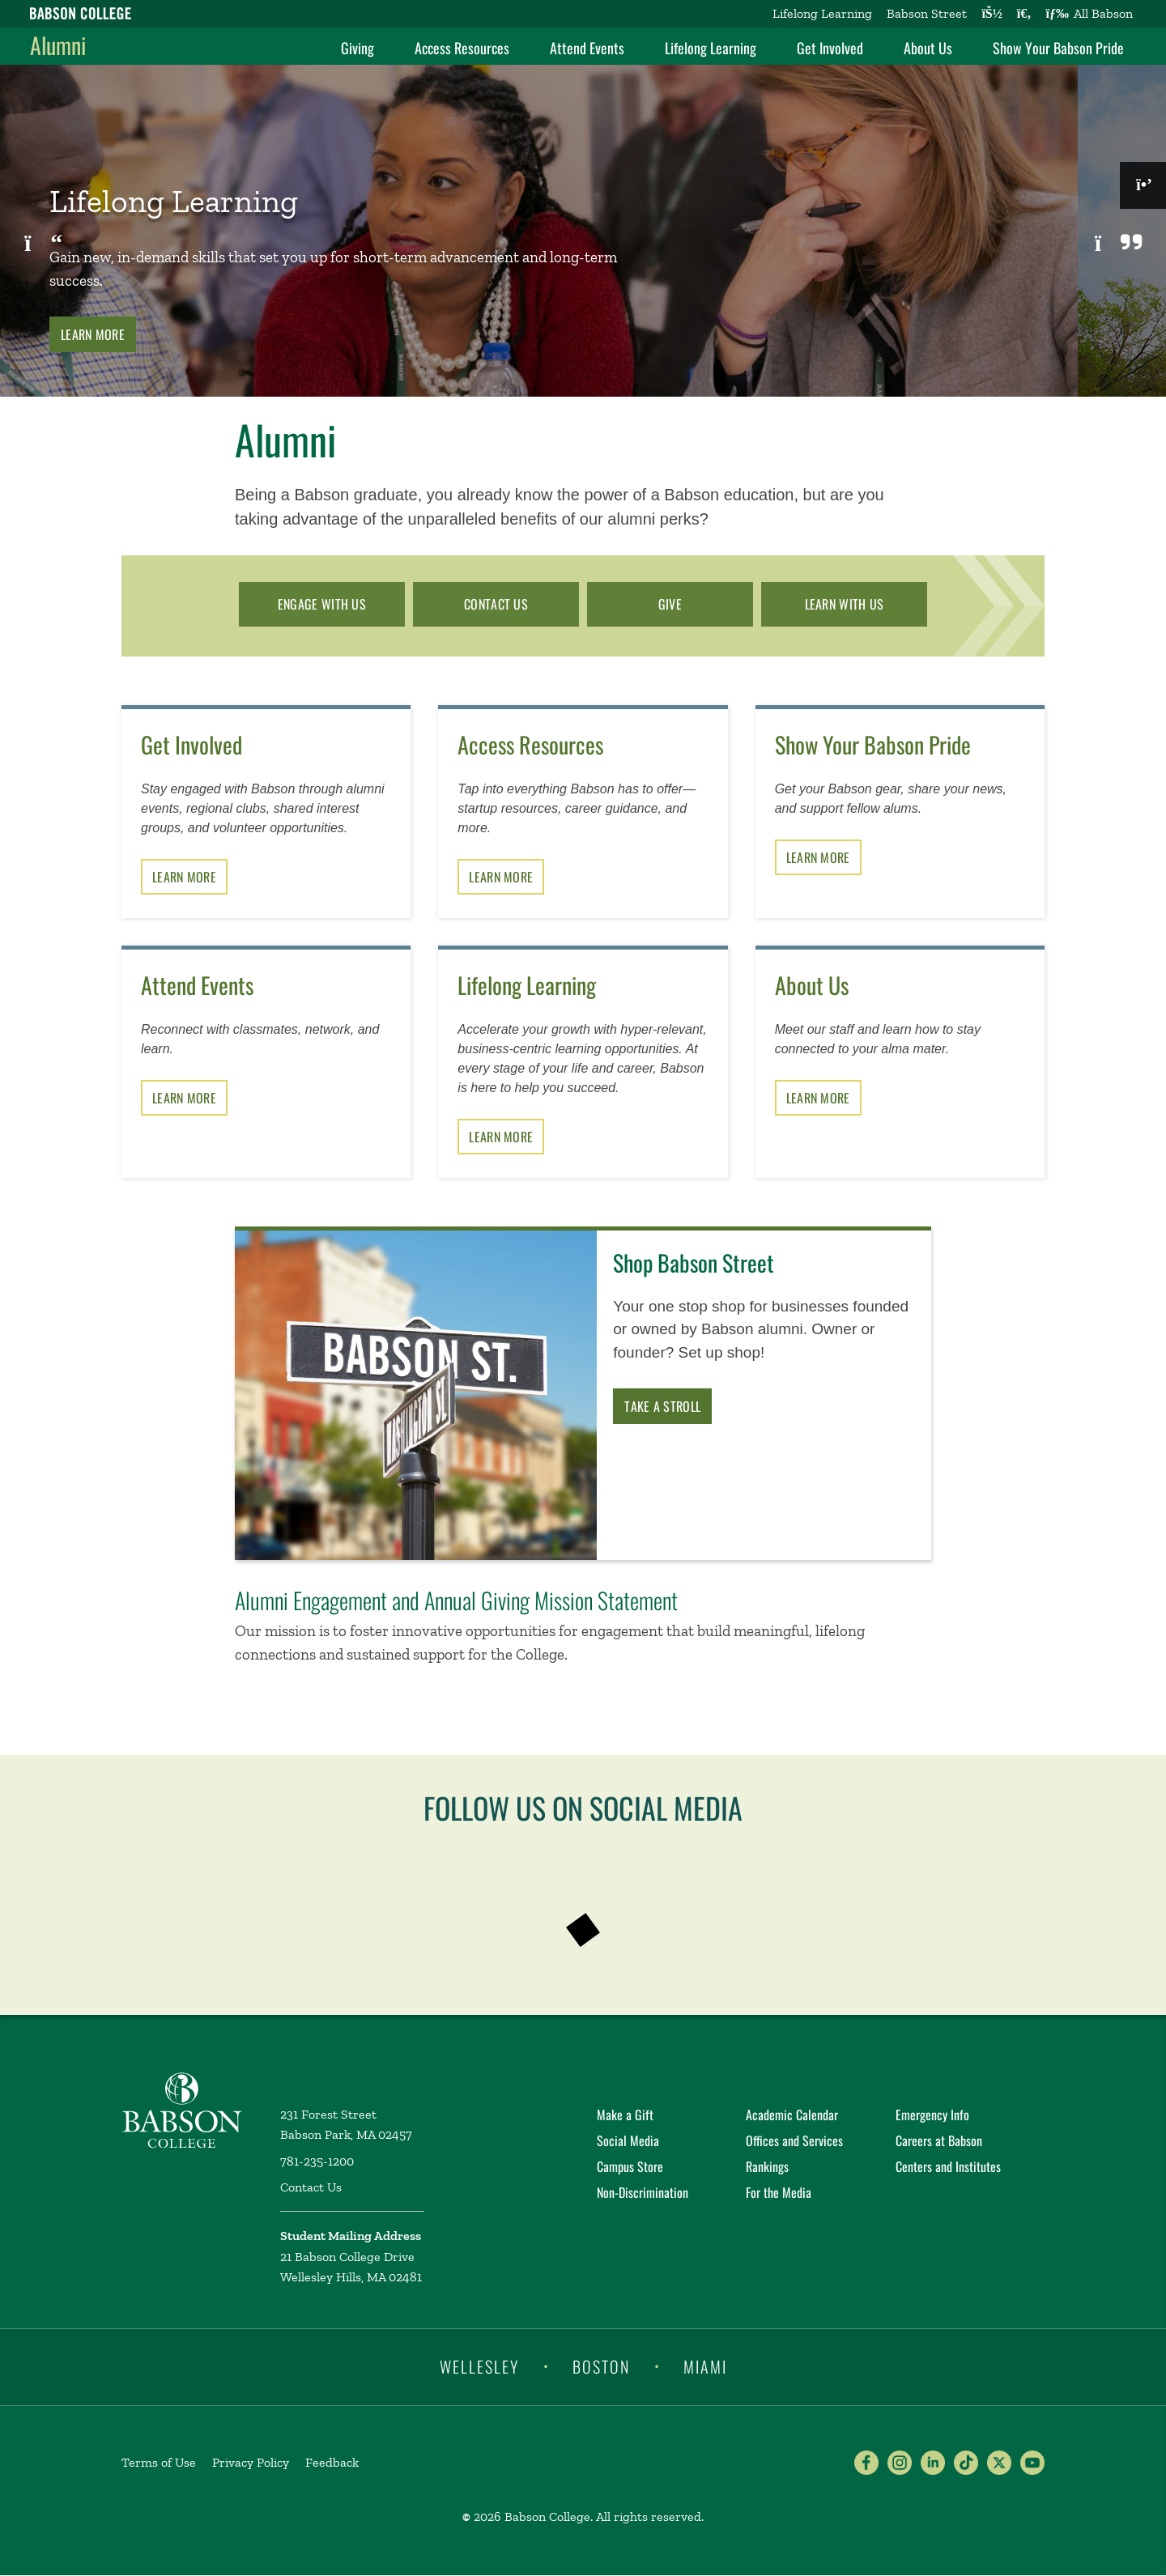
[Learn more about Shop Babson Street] (583, 1393)
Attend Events (587, 47)
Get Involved (830, 47)
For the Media (778, 2192)
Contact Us (311, 2187)
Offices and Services (794, 2140)
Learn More (181, 334)
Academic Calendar (792, 2114)
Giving (357, 47)
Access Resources (462, 47)
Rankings (767, 2166)
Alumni (58, 45)
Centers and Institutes (948, 2166)
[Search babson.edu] (1024, 13)
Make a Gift (625, 2114)
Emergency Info (932, 2114)
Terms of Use (158, 2462)
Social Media (628, 2140)
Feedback (332, 2462)
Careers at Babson (939, 2140)
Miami (705, 2365)
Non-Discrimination (642, 2192)
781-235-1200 (317, 2161)
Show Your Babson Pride (1058, 47)
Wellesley (479, 2365)
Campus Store (630, 2166)
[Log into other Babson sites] (991, 13)
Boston (601, 2365)
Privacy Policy (250, 2462)
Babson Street (927, 13)
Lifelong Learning (822, 13)
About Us (928, 47)
